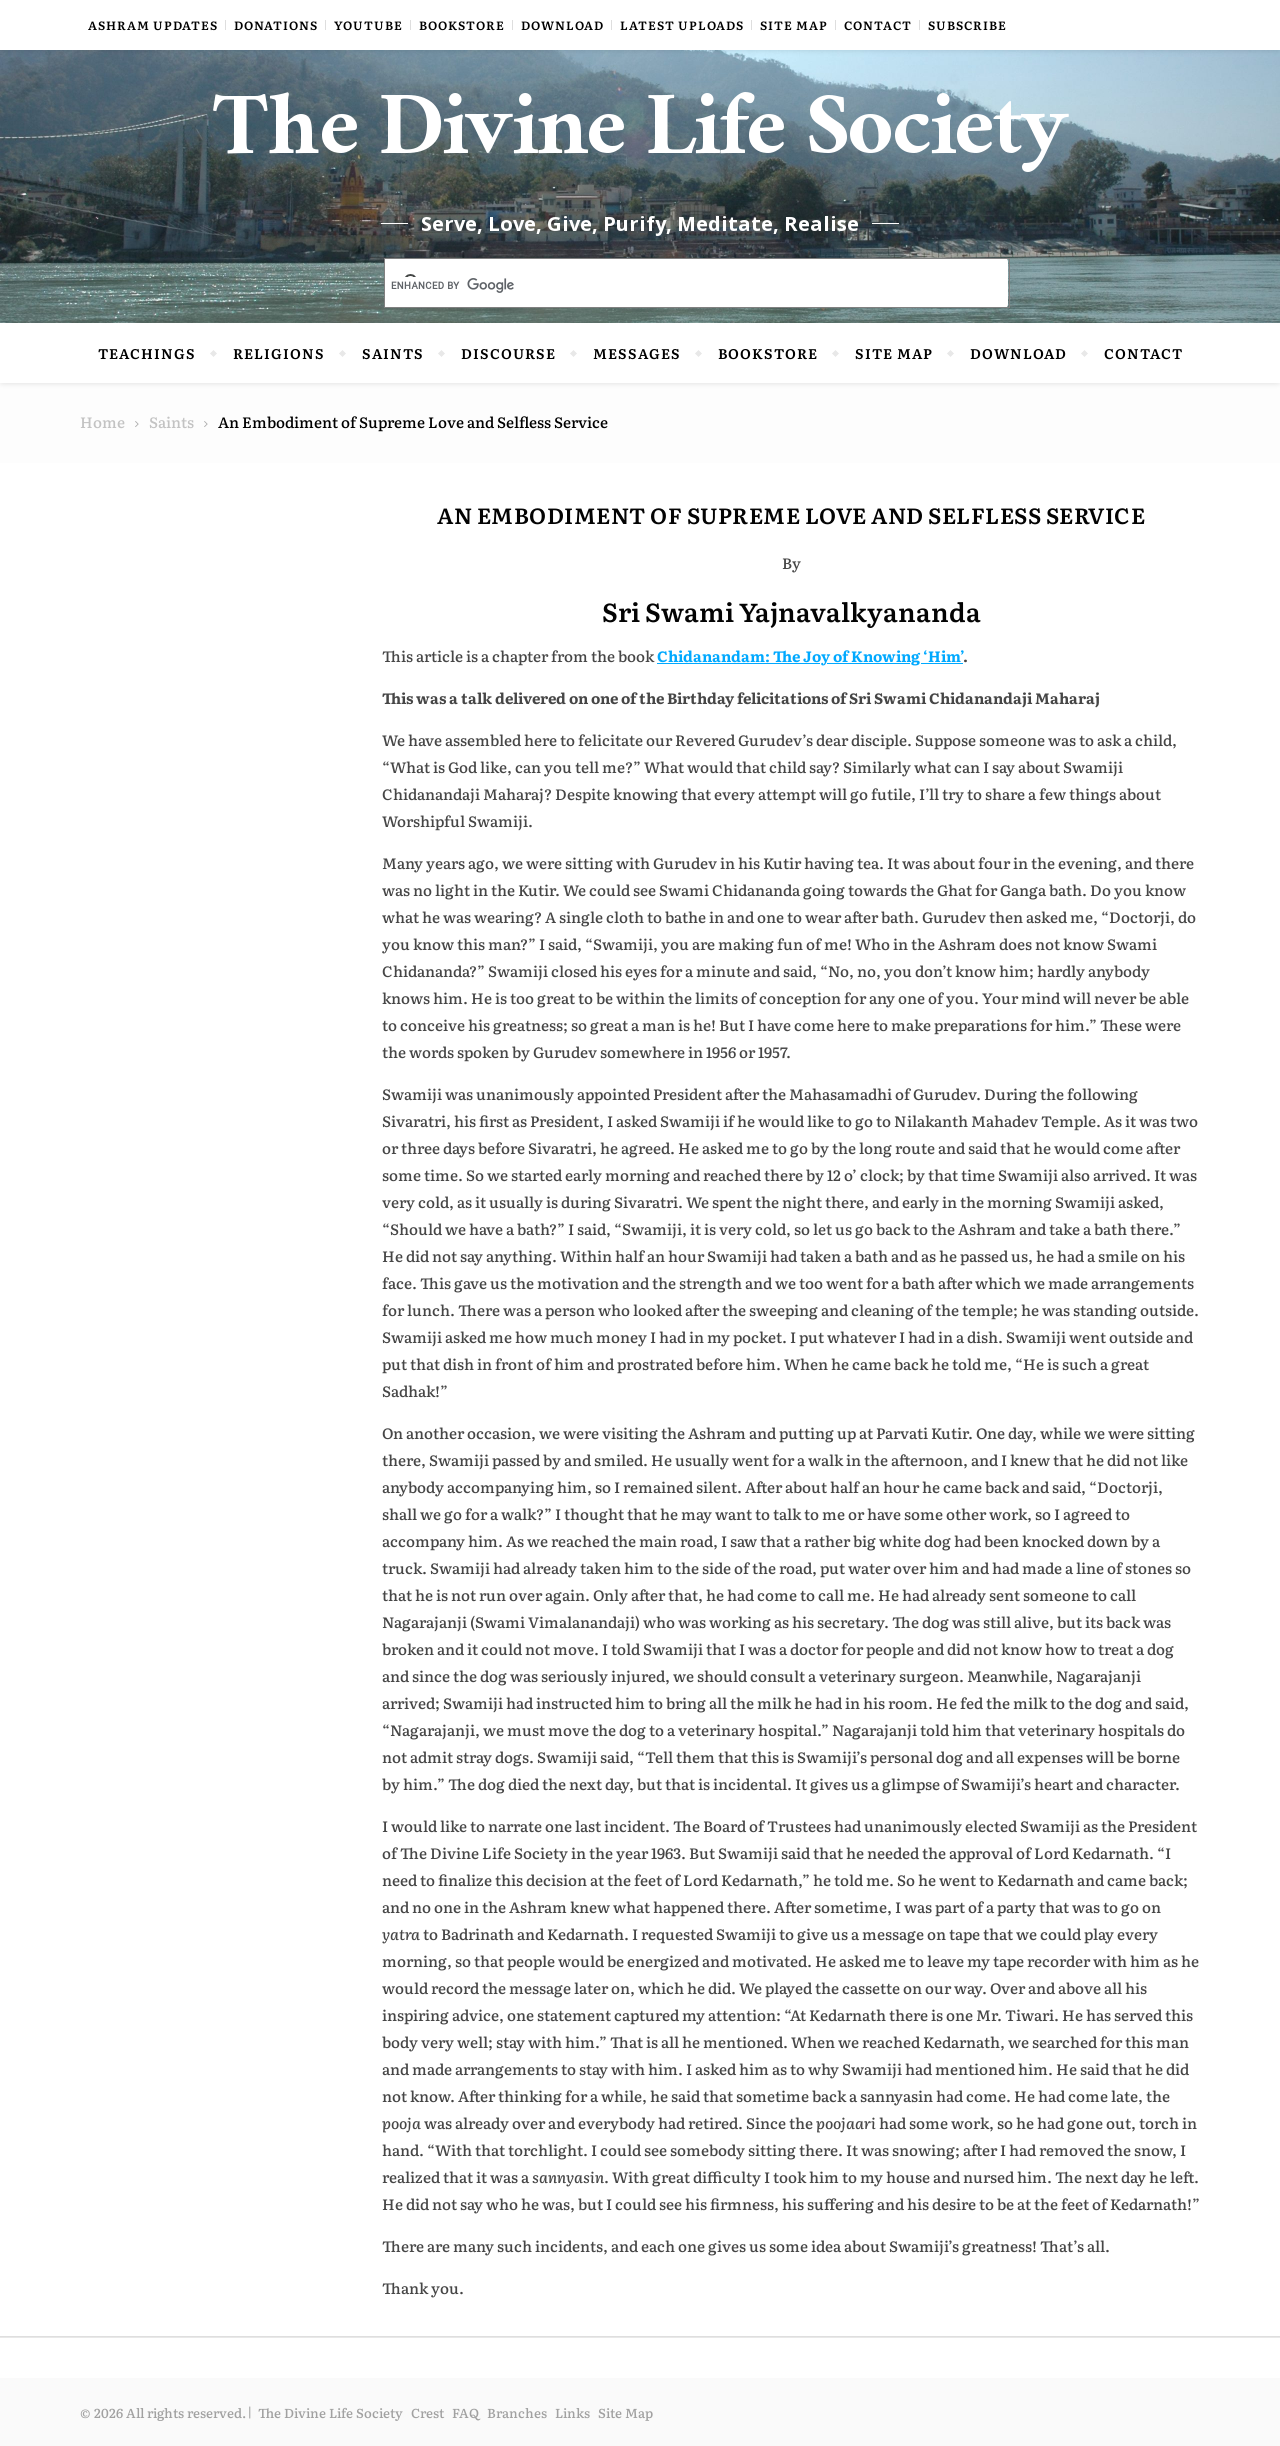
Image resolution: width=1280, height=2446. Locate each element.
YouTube (368, 25)
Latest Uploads (682, 25)
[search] (673, 285)
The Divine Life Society (640, 140)
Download (562, 25)
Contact (878, 25)
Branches (517, 2412)
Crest (427, 2412)
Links (572, 2412)
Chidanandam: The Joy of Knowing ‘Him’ (810, 655)
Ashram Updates (153, 25)
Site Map (794, 25)
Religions (279, 353)
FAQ (465, 2412)
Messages (637, 353)
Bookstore (462, 25)
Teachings (147, 353)
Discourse (508, 353)
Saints (393, 353)
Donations (276, 25)
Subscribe (967, 25)
